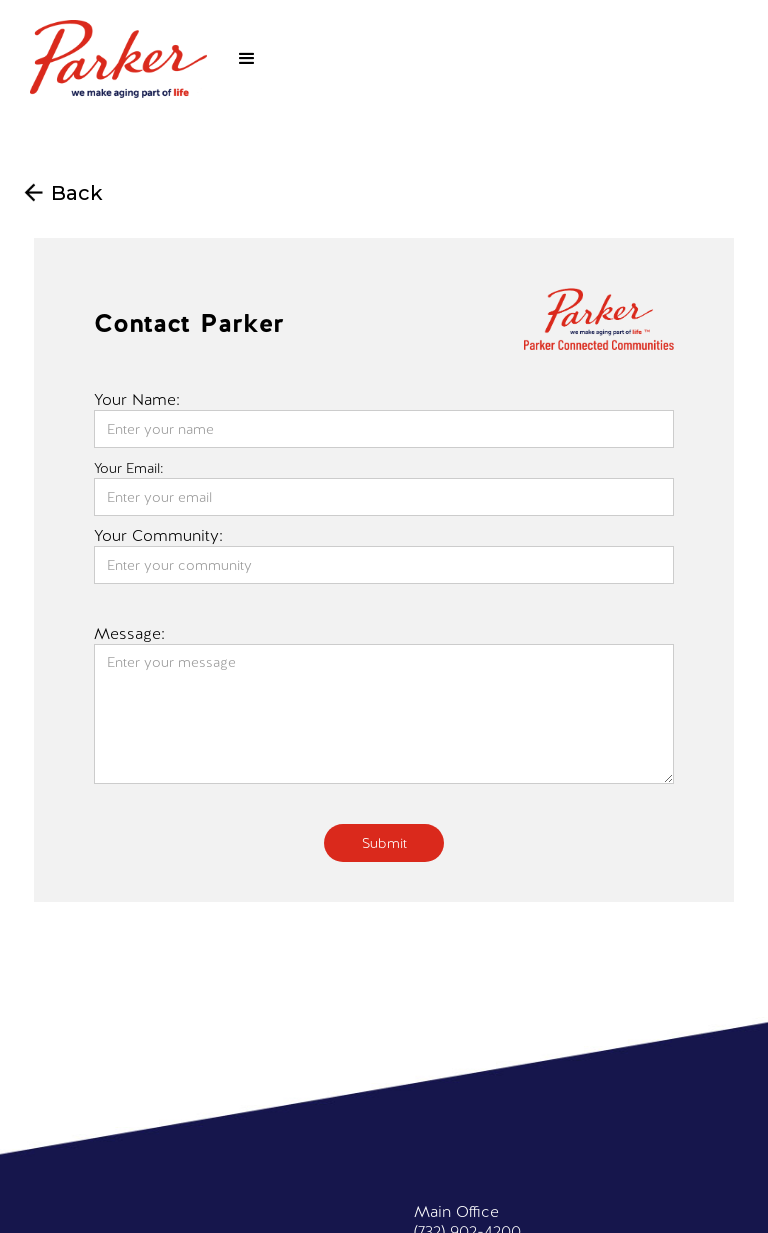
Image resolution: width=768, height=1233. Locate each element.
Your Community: (158, 536)
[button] (247, 59)
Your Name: (137, 400)
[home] (118, 59)
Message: (129, 634)
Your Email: (129, 468)
